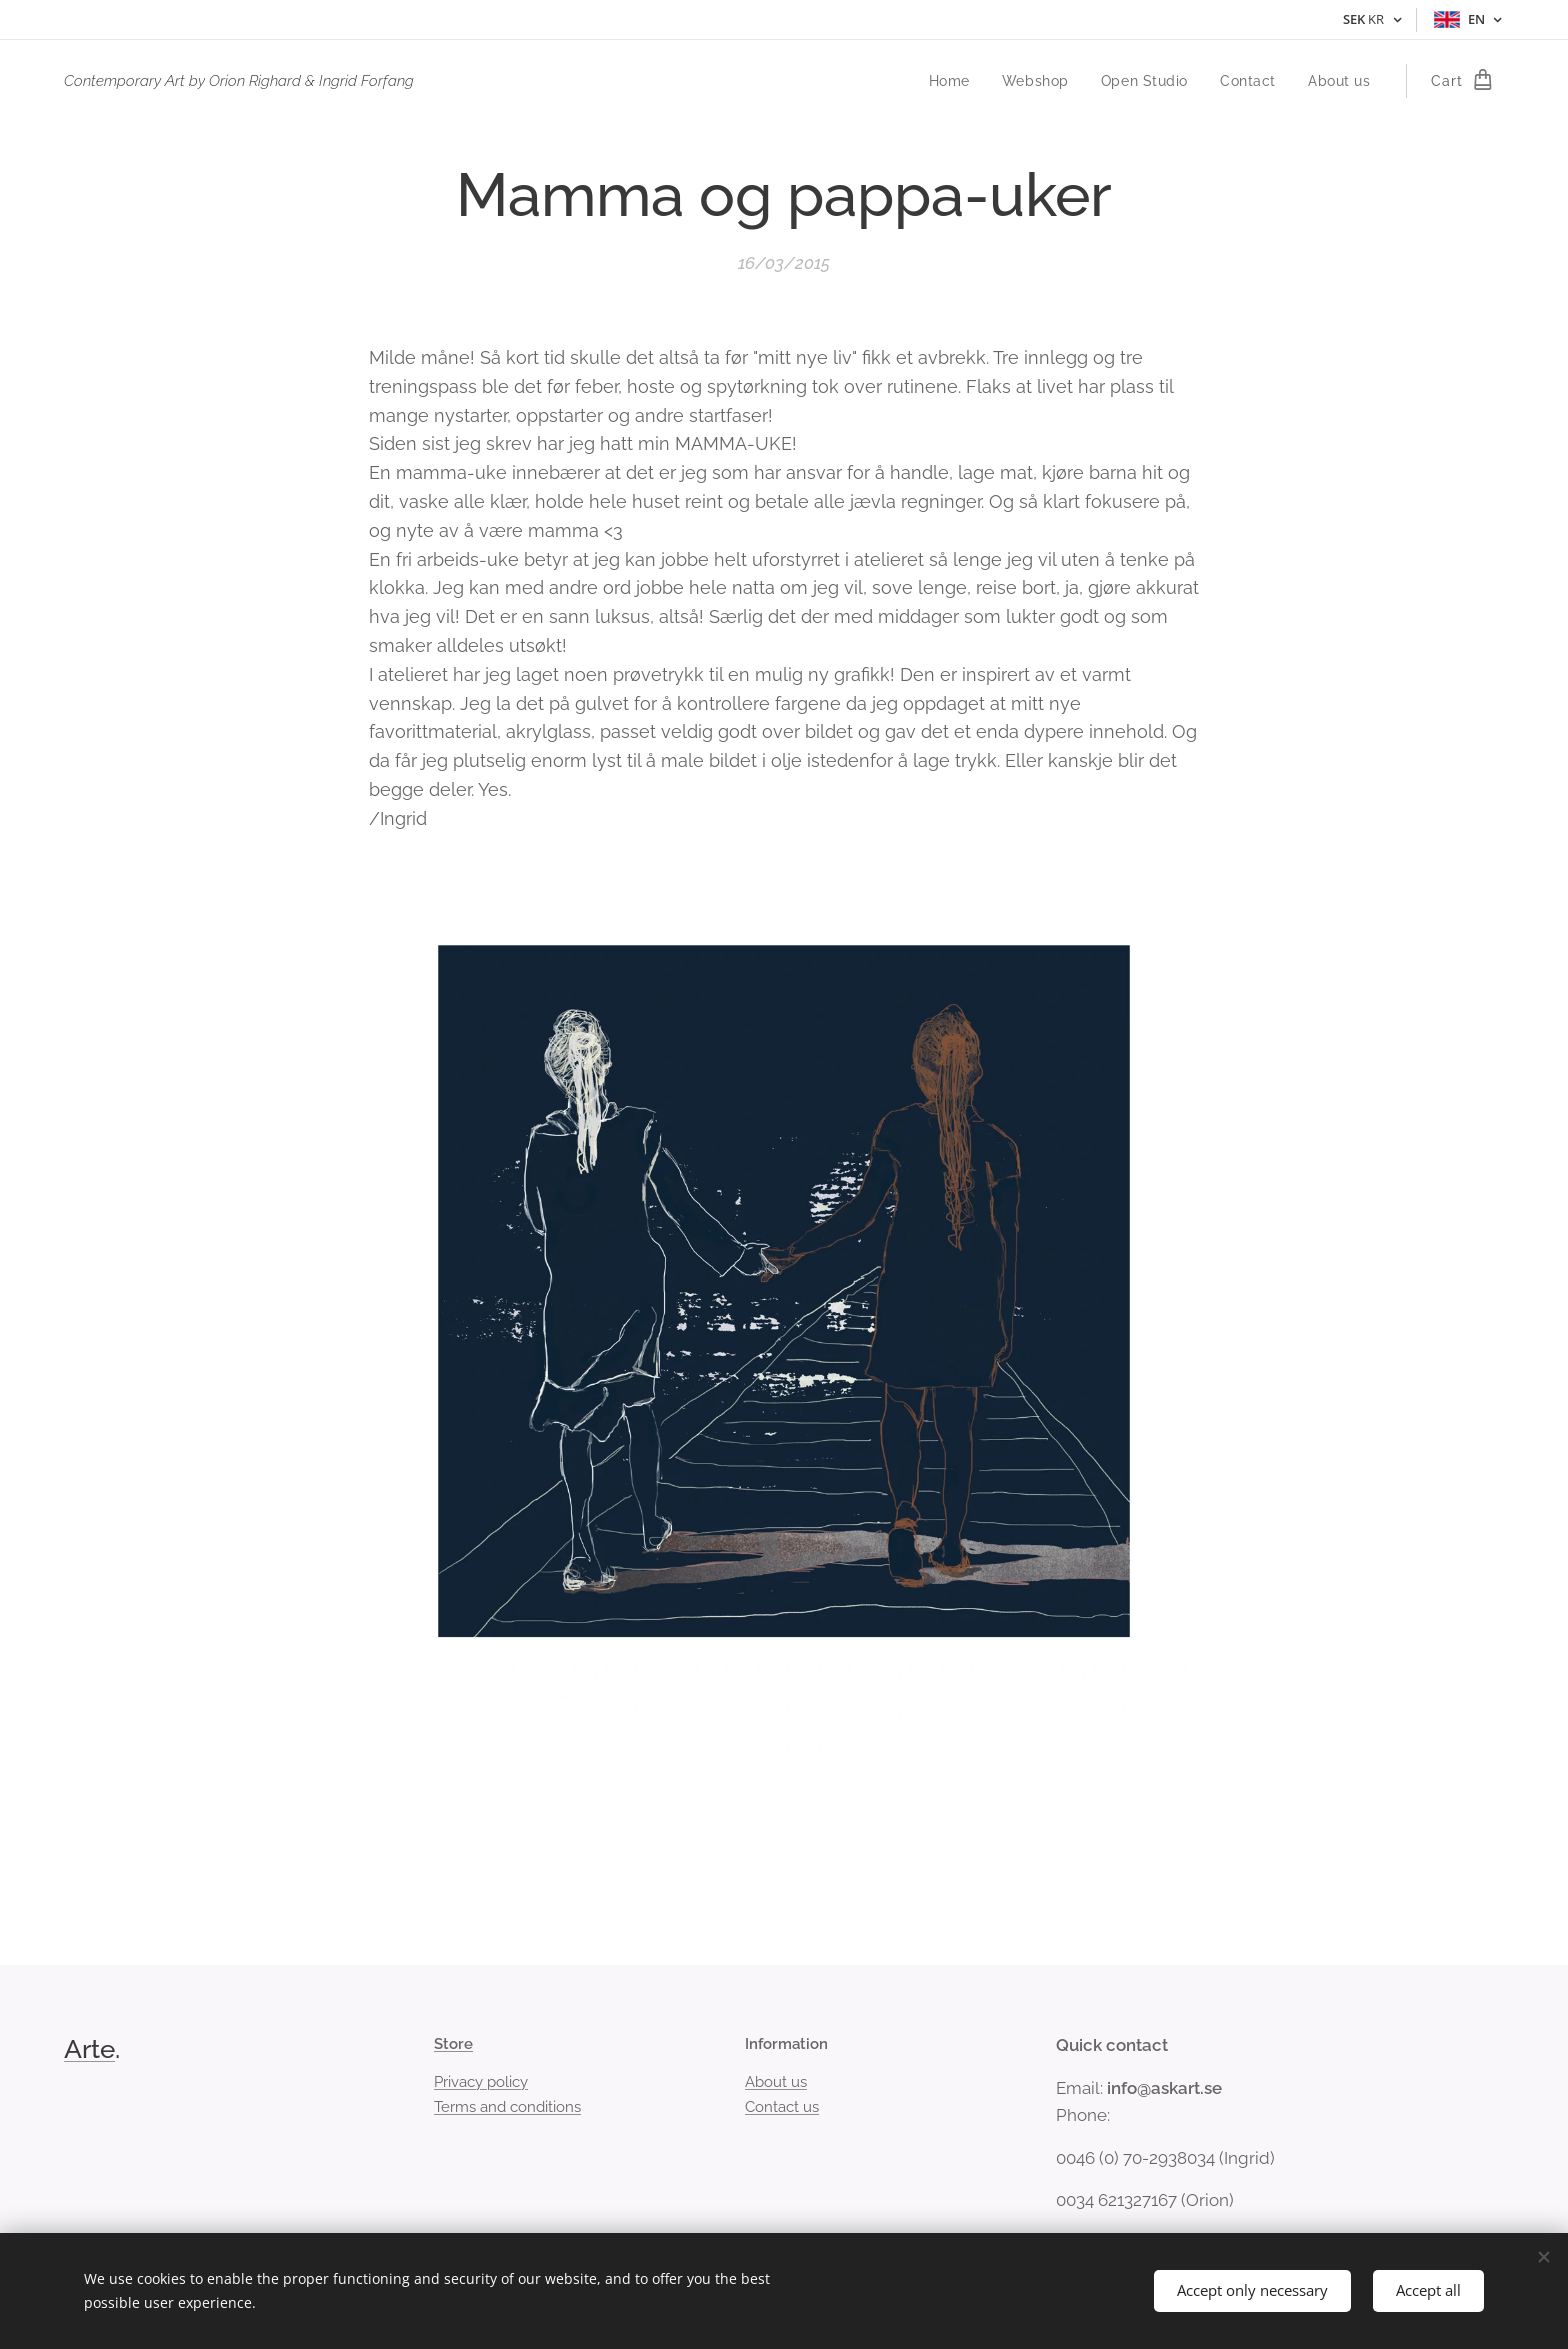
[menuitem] (950, 81)
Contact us (782, 2106)
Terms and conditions (507, 2106)
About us (776, 2082)
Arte (89, 2049)
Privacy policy (481, 2082)
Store (453, 2044)
